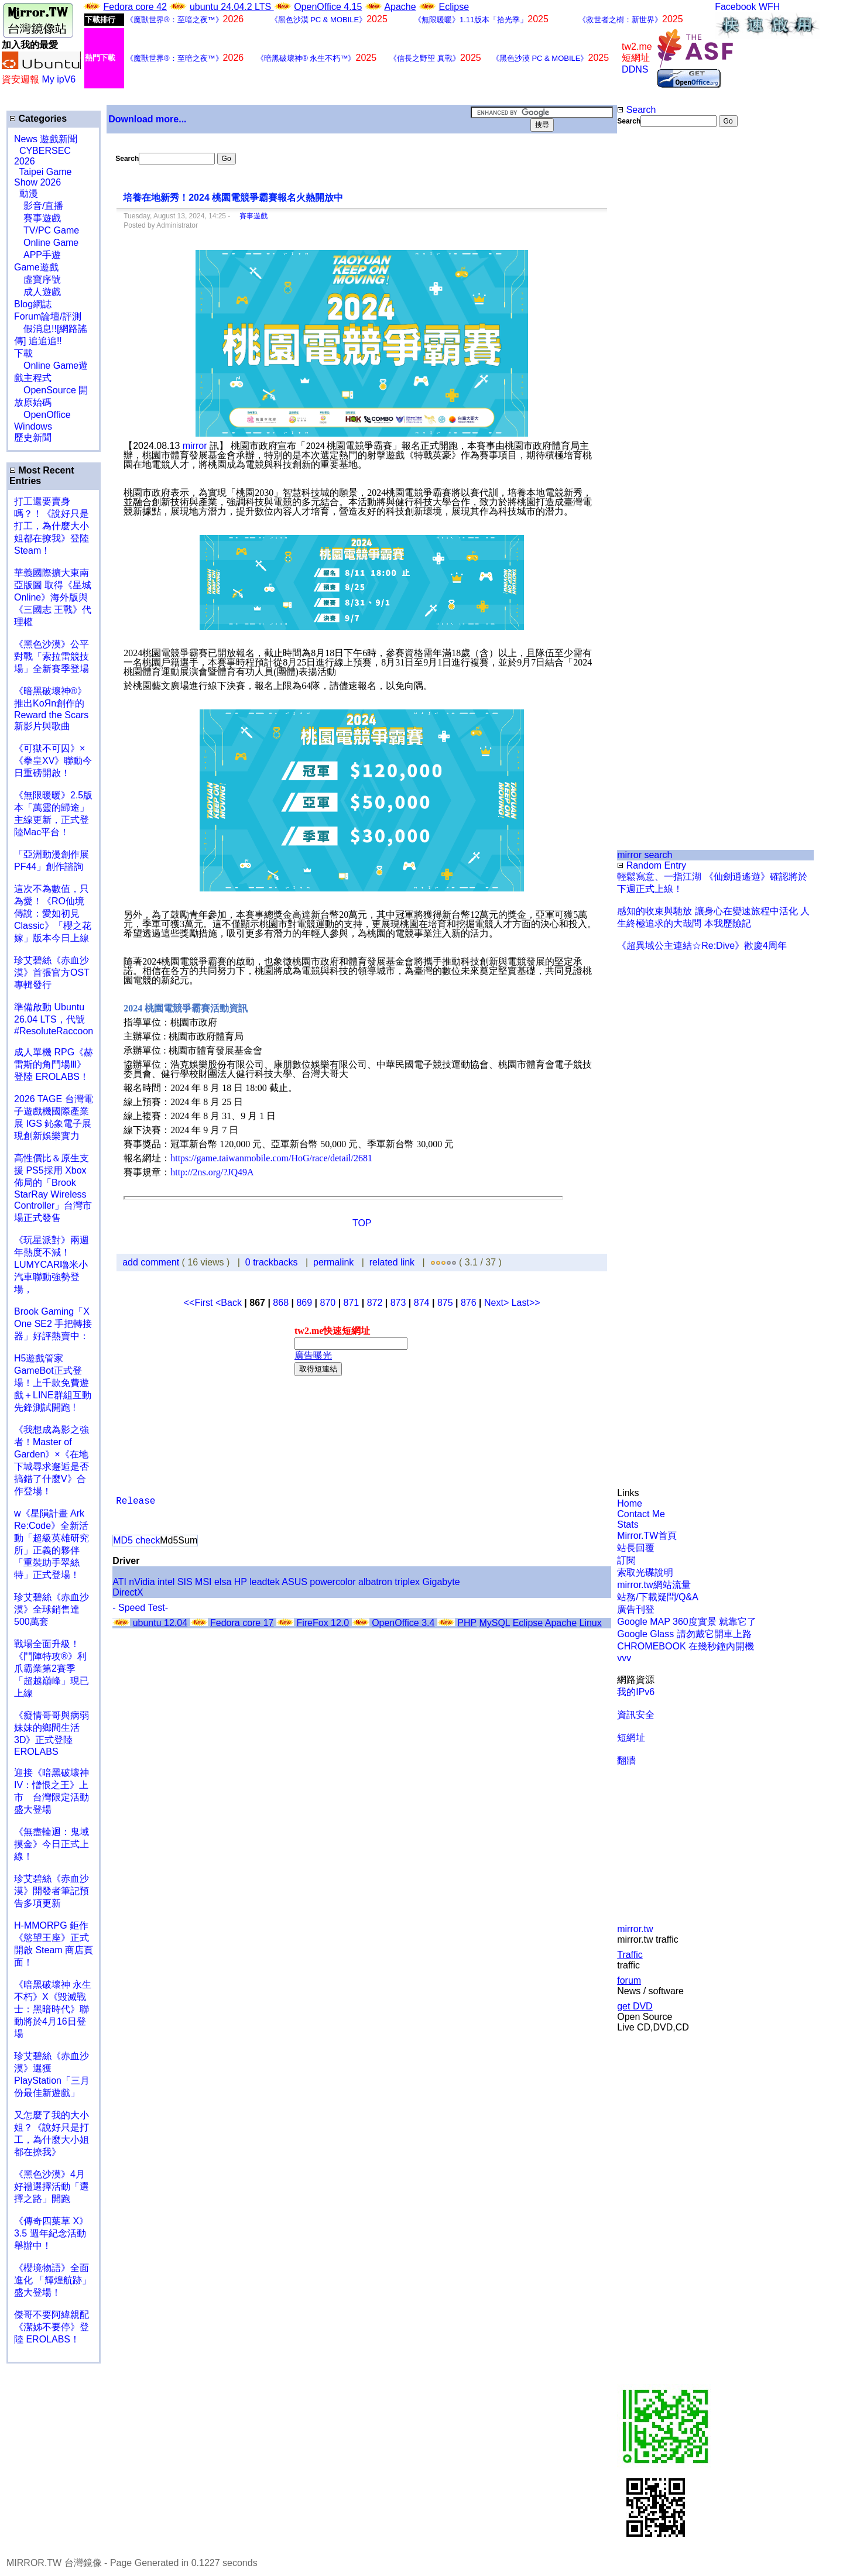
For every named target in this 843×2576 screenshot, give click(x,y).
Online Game (46, 243)
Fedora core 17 (242, 1623)
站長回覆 (635, 1548)
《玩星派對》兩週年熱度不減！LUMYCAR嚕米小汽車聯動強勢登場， (51, 1264)
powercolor (332, 1582)
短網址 (631, 1738)
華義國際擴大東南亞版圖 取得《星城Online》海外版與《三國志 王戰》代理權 (52, 597)
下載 (23, 353)
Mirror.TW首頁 (647, 1536)
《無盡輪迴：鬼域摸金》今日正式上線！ (51, 1844)
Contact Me (641, 1514)
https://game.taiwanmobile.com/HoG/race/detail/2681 (271, 1158)
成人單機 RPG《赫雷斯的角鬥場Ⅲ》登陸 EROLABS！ (53, 1064)
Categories (38, 119)
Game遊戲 (36, 267)
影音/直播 (38, 206)
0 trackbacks (271, 1262)
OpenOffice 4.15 (328, 7)
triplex (407, 1582)
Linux (590, 1623)
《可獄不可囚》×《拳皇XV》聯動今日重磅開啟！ (53, 760)
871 (351, 1303)
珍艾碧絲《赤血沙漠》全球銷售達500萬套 (51, 1609)
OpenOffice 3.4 (403, 1623)
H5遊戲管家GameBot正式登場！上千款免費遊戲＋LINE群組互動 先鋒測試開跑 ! (52, 1382)
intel (165, 1582)
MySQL (494, 1623)
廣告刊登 (635, 1609)
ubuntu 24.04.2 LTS (232, 7)
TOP (362, 1223)
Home (629, 1503)
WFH (769, 7)
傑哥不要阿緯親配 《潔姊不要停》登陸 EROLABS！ (51, 2327)
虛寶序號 (37, 279)
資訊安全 (635, 1715)
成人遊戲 (37, 292)
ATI (119, 1582)
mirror (195, 446)
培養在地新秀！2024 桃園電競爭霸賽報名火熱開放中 (233, 198)
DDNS (635, 69)
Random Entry (651, 865)
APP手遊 (37, 255)
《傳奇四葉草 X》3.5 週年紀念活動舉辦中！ (51, 2233)
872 (375, 1303)
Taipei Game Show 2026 (42, 177)
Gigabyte (441, 1582)
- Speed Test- (140, 1608)
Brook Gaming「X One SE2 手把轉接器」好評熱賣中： (53, 1323)
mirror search (644, 855)
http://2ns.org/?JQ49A (211, 1172)
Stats (627, 1524)
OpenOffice (42, 415)
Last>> (526, 1303)
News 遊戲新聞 (45, 139)
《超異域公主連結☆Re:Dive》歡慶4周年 (702, 946)
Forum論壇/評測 (47, 316)
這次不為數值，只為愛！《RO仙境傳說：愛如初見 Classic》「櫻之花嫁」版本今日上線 (56, 913)
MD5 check (136, 1540)
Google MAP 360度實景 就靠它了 (686, 1622)
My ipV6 (59, 79)
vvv (624, 1658)
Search (636, 110)
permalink (333, 1262)
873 (398, 1303)
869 (304, 1303)
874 (422, 1303)
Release (135, 1501)
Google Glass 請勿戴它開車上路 (684, 1634)
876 (469, 1303)
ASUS (294, 1582)
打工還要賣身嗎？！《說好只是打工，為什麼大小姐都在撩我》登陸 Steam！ (51, 525)
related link (391, 1262)
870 (327, 1303)
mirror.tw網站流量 (653, 1585)
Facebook (735, 7)
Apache (400, 7)
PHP (467, 1623)
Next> (498, 1303)
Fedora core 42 (135, 7)
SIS (185, 1582)
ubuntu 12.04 (160, 1623)
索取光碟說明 (645, 1572)
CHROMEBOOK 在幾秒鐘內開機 (685, 1646)
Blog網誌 (33, 304)
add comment (151, 1262)
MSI (203, 1582)
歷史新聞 (33, 438)
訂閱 (626, 1560)
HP (240, 1582)
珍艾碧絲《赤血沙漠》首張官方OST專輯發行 (52, 972)
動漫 (28, 193)
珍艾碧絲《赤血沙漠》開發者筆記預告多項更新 (51, 1891)
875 (445, 1303)
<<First (199, 1303)
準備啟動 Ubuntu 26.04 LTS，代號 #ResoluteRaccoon (53, 1019)
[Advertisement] (655, 323)
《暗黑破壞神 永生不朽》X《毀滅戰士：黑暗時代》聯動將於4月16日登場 (52, 2009)
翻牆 (626, 1760)
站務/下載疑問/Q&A (657, 1597)
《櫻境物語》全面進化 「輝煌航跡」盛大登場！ (52, 2280)
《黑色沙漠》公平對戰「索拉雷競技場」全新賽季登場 (51, 656)
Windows (33, 426)
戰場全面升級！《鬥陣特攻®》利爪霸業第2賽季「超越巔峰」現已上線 (51, 1668)
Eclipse (454, 7)
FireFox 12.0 (322, 1623)
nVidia (142, 1582)
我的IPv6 (635, 1692)
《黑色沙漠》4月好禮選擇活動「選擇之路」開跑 (51, 2186)
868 (281, 1303)
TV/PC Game (46, 230)
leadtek (264, 1582)
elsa (222, 1582)
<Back (229, 1303)
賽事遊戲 (37, 218)
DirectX (127, 1592)
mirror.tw (635, 1929)
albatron (375, 1582)
